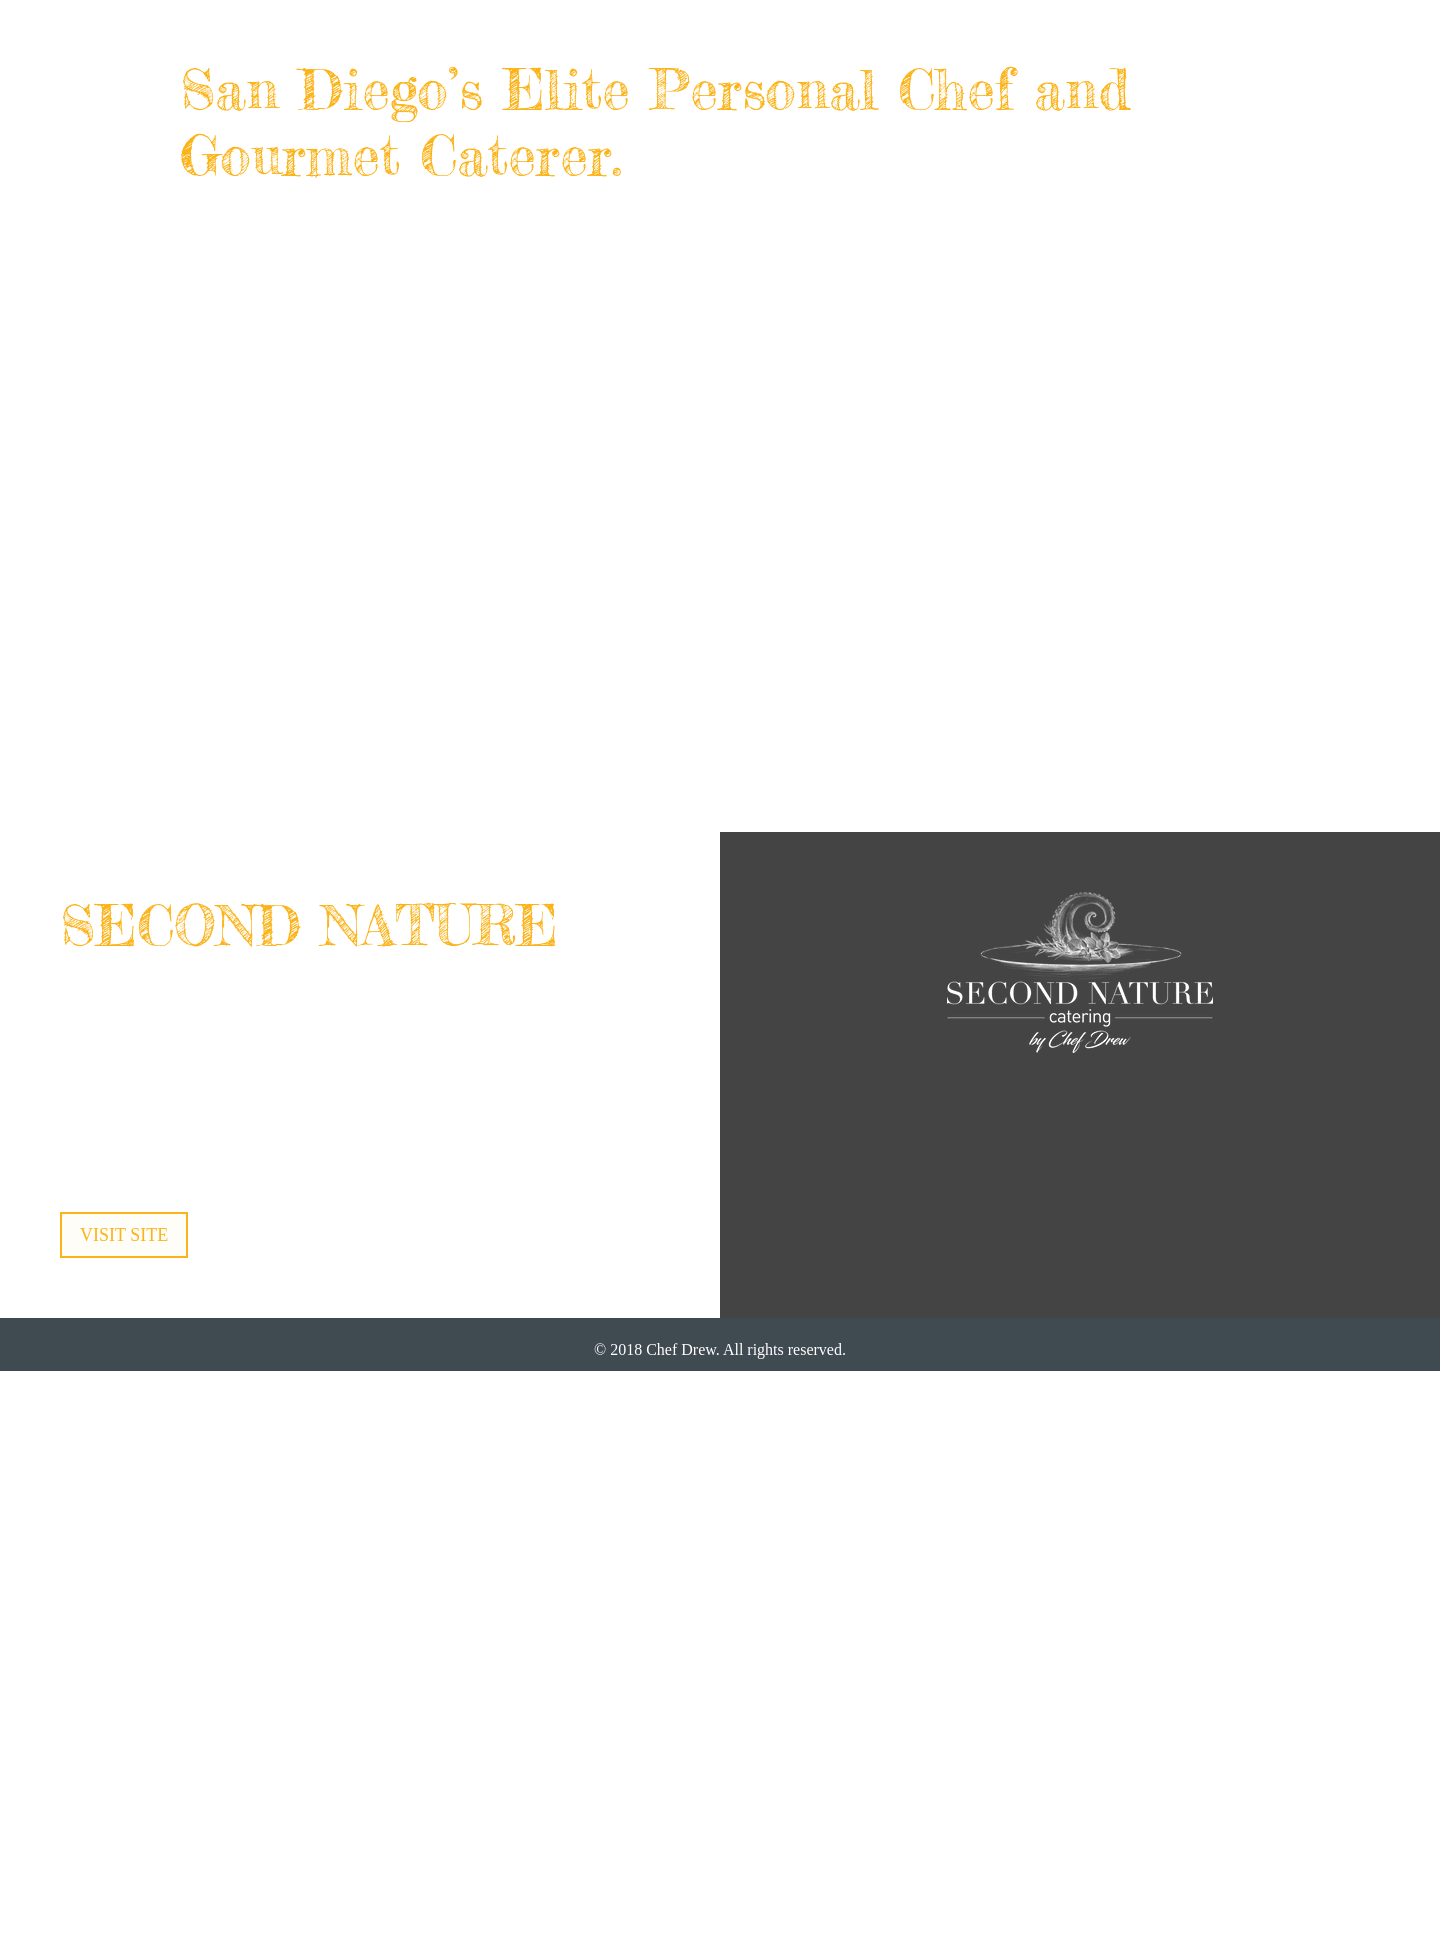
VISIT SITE (124, 1235)
